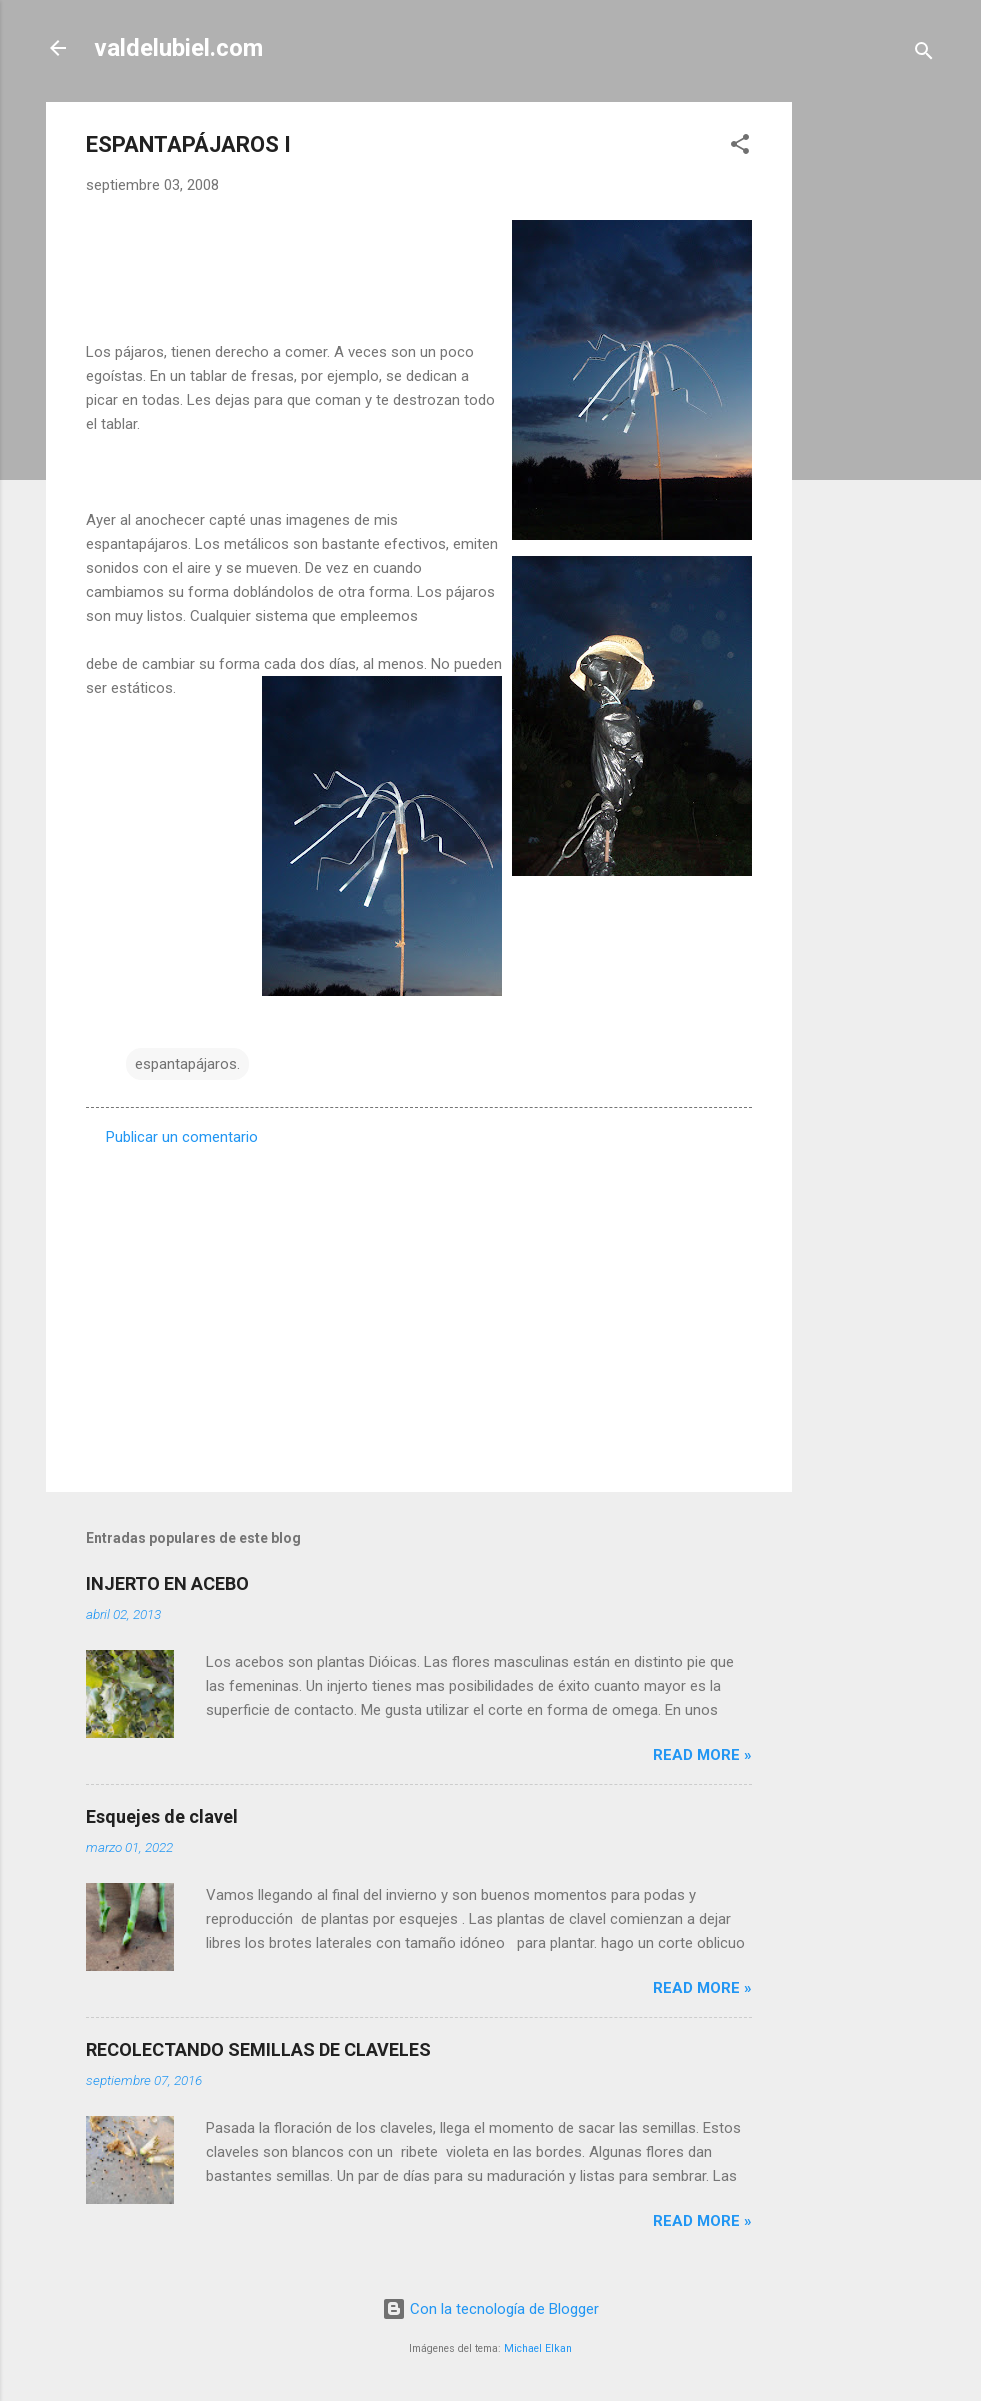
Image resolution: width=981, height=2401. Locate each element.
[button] (740, 147)
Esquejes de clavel (162, 1816)
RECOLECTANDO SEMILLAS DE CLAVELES (258, 2049)
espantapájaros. (187, 1064)
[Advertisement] (872, 402)
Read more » (702, 1755)
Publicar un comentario (182, 1137)
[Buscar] (924, 54)
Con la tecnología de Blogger (490, 2309)
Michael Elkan (538, 2348)
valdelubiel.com (178, 48)
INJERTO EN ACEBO (167, 1583)
